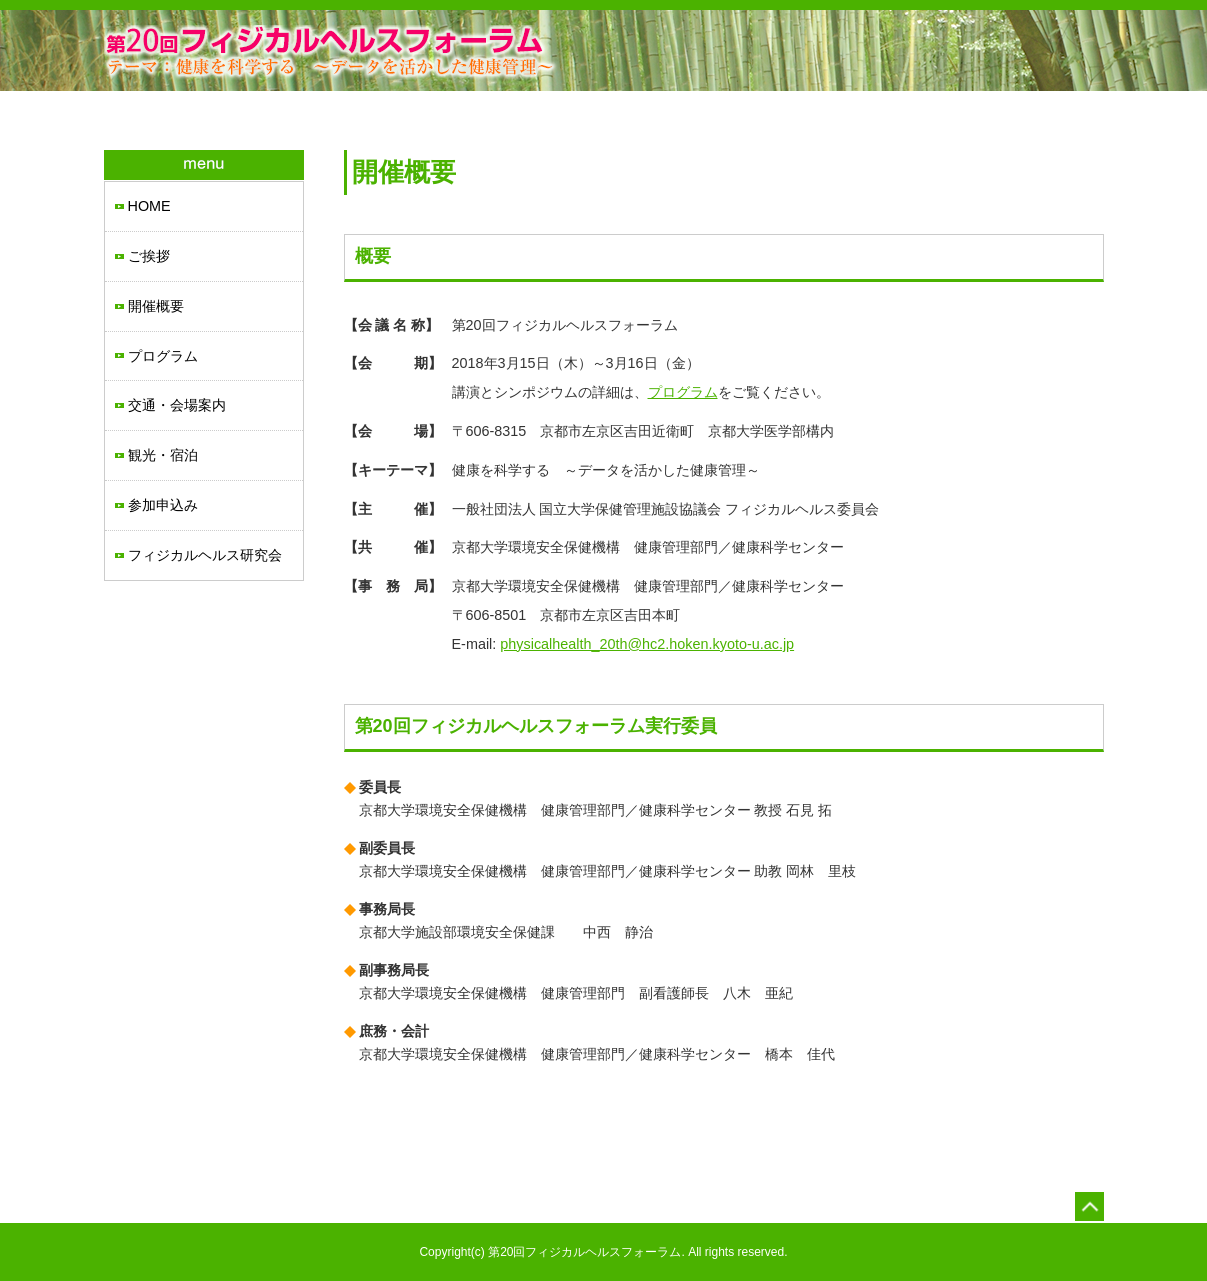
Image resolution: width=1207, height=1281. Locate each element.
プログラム (163, 356)
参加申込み (163, 505)
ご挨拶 (149, 256)
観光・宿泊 (163, 455)
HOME (149, 206)
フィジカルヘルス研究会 (205, 555)
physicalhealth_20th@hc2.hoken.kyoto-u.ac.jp (647, 644)
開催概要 (156, 306)
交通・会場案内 (177, 405)
